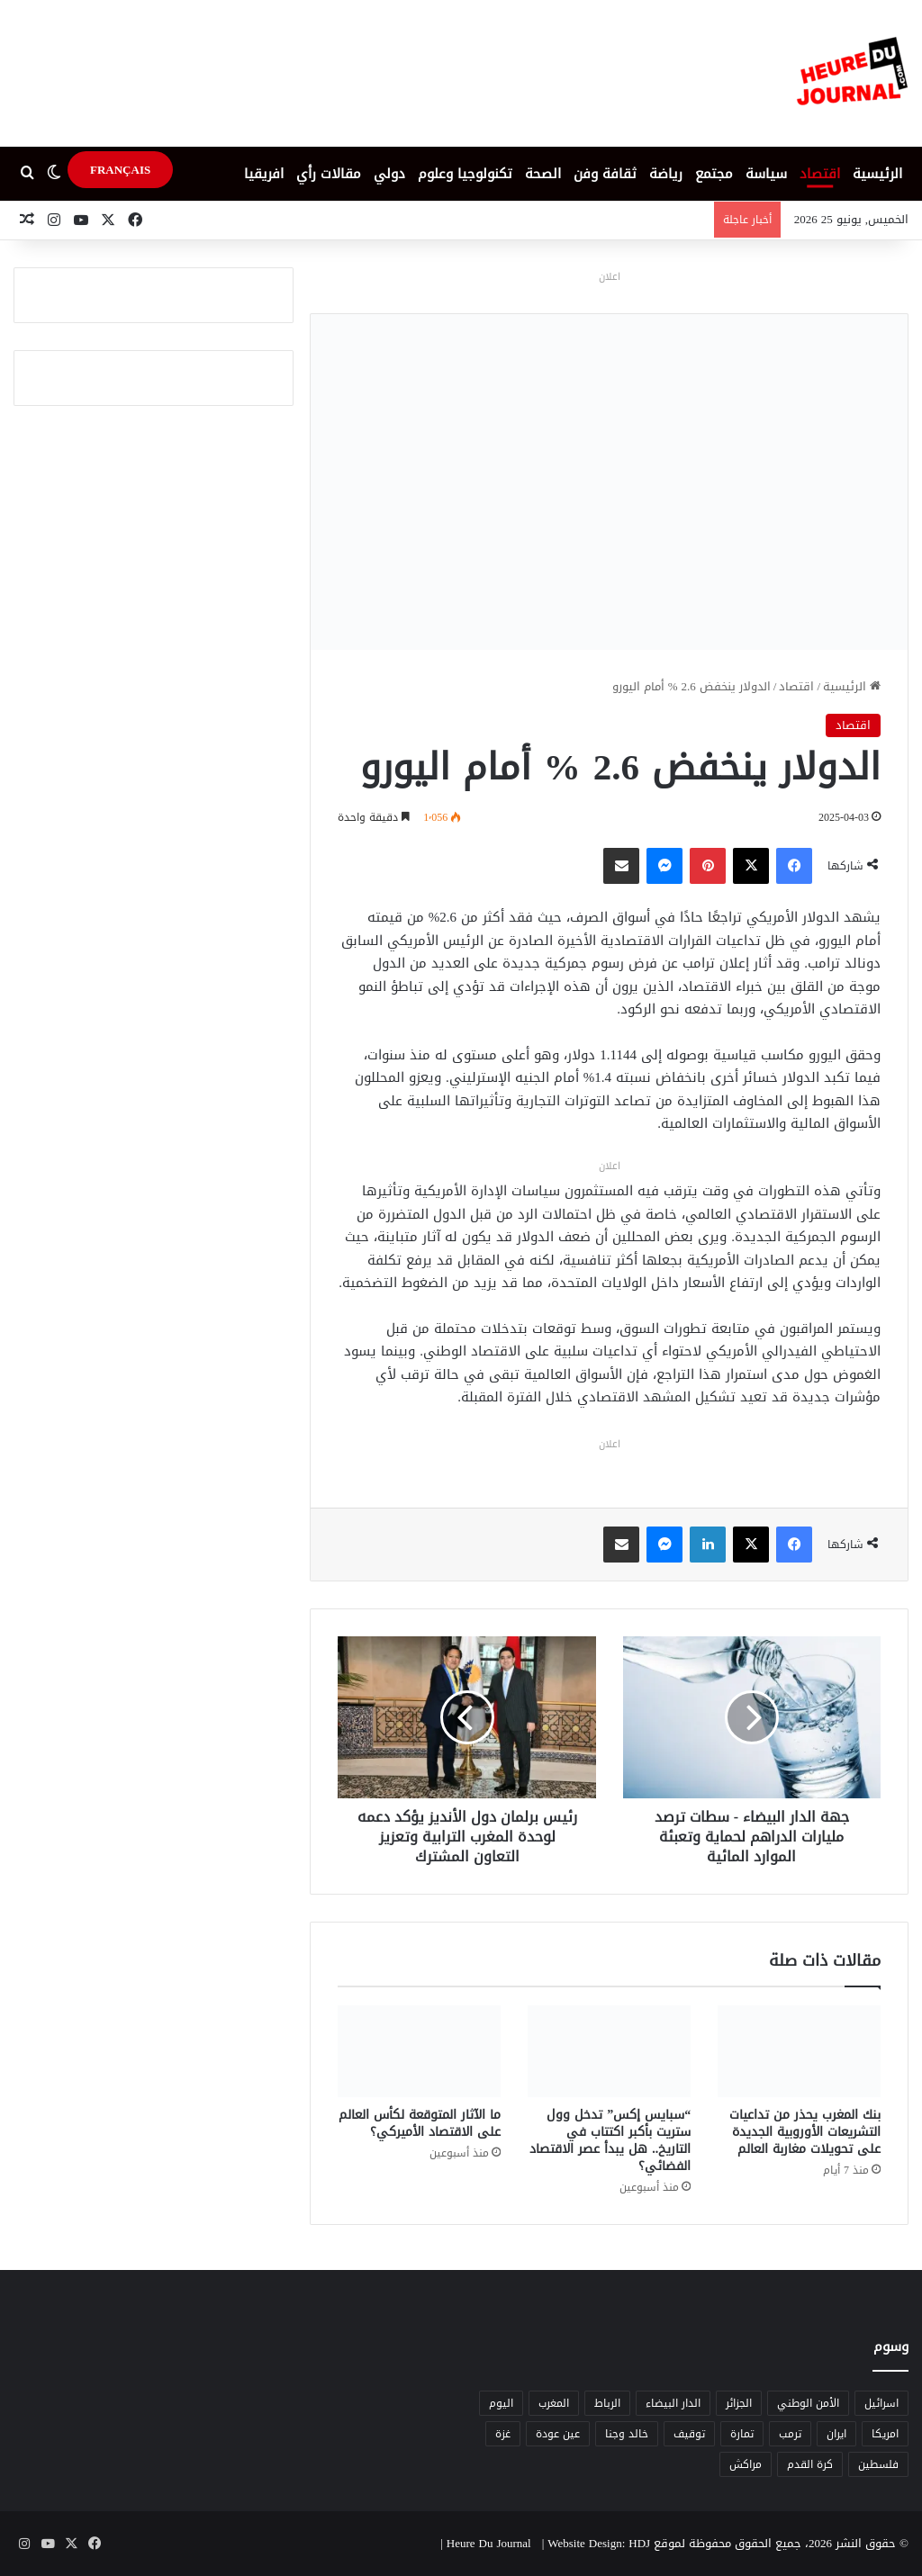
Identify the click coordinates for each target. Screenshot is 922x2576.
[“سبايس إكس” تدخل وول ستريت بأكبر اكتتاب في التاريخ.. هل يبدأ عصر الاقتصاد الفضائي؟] (609, 2051)
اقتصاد (820, 173)
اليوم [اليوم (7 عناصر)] (501, 2403)
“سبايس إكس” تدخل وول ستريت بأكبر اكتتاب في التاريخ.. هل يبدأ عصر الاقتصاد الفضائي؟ (610, 2140)
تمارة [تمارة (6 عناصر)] (742, 2434)
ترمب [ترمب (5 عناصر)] (790, 2434)
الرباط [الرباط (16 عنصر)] (607, 2403)
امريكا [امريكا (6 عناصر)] (885, 2434)
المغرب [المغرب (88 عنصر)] (553, 2403)
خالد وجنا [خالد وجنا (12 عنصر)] (626, 2434)
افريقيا (264, 173)
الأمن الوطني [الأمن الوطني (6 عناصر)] (808, 2403)
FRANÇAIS (120, 169)
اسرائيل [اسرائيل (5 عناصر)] (881, 2403)
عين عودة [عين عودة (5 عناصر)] (558, 2434)
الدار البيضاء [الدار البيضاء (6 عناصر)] (673, 2403)
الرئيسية (877, 173)
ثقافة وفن (605, 173)
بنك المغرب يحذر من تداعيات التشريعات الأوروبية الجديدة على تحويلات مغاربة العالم (805, 2132)
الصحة (543, 173)
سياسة (766, 173)
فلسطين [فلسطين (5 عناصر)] (878, 2464)
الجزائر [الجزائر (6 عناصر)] (739, 2403)
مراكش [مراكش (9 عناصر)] (745, 2464)
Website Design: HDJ (598, 2543)
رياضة (665, 173)
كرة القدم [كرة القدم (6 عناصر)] (810, 2464)
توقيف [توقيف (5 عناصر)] (689, 2434)
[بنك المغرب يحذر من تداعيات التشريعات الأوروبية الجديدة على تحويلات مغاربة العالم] (799, 2051)
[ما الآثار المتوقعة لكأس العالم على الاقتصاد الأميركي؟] (419, 2051)
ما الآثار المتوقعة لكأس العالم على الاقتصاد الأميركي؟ (420, 2123)
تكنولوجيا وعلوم (465, 173)
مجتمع (714, 173)
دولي (389, 173)
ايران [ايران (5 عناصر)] (836, 2434)
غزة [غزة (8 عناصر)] (503, 2434)
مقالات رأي (328, 173)
